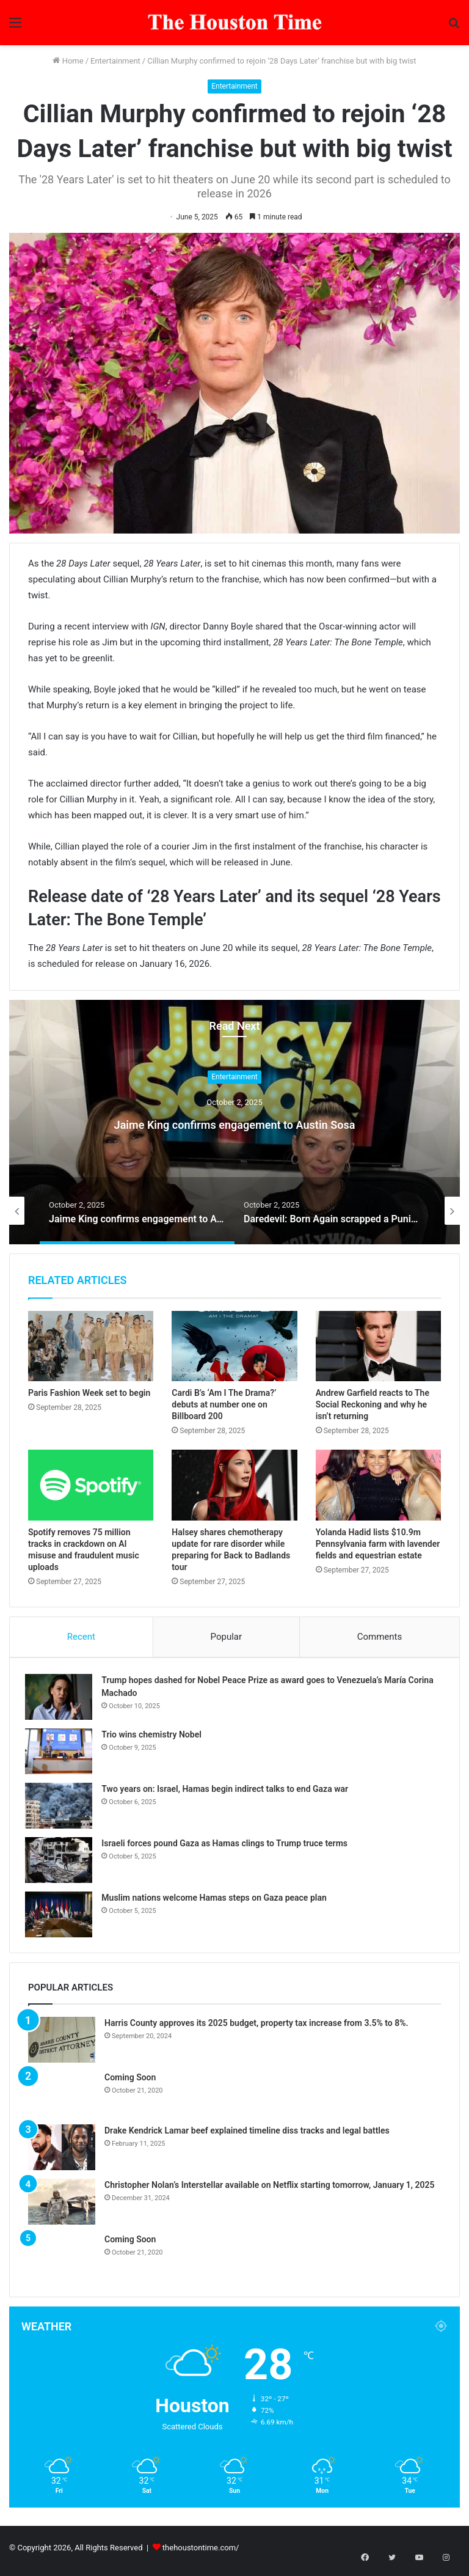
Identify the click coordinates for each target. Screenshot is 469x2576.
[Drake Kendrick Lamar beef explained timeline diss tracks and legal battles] (61, 2153)
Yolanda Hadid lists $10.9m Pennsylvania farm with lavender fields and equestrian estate (378, 1543)
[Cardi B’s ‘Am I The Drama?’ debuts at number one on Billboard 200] (234, 1346)
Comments (379, 1636)
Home (68, 60)
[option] (234, 1122)
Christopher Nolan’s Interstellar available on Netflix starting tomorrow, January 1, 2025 (269, 2191)
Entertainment (115, 60)
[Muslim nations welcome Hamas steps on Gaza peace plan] (61, 1917)
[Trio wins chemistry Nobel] (61, 1754)
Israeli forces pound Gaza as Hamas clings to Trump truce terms (227, 1846)
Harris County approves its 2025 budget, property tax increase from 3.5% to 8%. (256, 2028)
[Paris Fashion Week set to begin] (90, 1346)
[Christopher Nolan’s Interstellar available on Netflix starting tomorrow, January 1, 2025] (61, 2208)
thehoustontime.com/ (200, 2553)
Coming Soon (130, 2083)
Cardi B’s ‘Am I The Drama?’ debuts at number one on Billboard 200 (224, 1404)
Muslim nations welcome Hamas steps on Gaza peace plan (216, 1900)
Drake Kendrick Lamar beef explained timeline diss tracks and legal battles (247, 2136)
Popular (226, 1636)
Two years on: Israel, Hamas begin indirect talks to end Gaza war (227, 1791)
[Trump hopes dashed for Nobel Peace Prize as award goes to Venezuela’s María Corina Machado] (61, 1699)
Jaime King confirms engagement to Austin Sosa (234, 1122)
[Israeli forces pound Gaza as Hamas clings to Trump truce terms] (61, 1862)
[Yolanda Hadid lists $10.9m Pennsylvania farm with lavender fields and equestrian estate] (378, 1485)
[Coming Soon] (61, 2099)
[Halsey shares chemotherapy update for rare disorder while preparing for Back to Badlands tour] (234, 1485)
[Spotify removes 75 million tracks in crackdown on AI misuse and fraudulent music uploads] (90, 1485)
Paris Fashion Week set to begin (89, 1393)
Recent (81, 1636)
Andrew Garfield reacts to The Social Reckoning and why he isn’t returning (372, 1404)
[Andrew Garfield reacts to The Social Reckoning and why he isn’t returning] (378, 1346)
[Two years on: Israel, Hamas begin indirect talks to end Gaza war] (61, 1808)
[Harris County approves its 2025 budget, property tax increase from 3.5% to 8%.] (61, 2045)
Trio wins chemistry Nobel (154, 1737)
